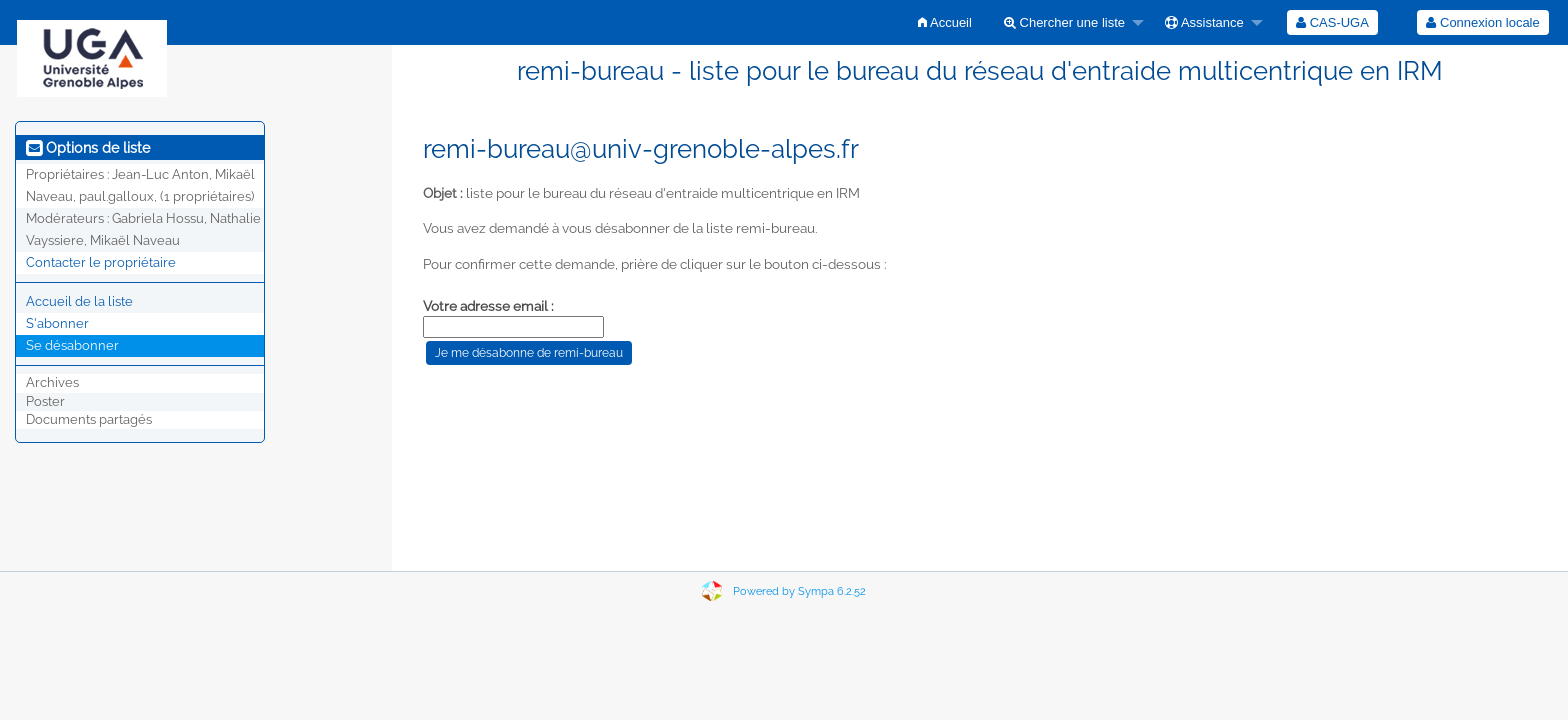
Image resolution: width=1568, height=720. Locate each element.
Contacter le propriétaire (101, 262)
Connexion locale (1482, 22)
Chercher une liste (1064, 22)
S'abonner (57, 323)
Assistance (1204, 22)
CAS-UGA (1332, 22)
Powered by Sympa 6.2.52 (799, 591)
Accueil (945, 22)
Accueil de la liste (79, 301)
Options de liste (88, 148)
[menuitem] (945, 22)
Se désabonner (72, 345)
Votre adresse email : (488, 306)
